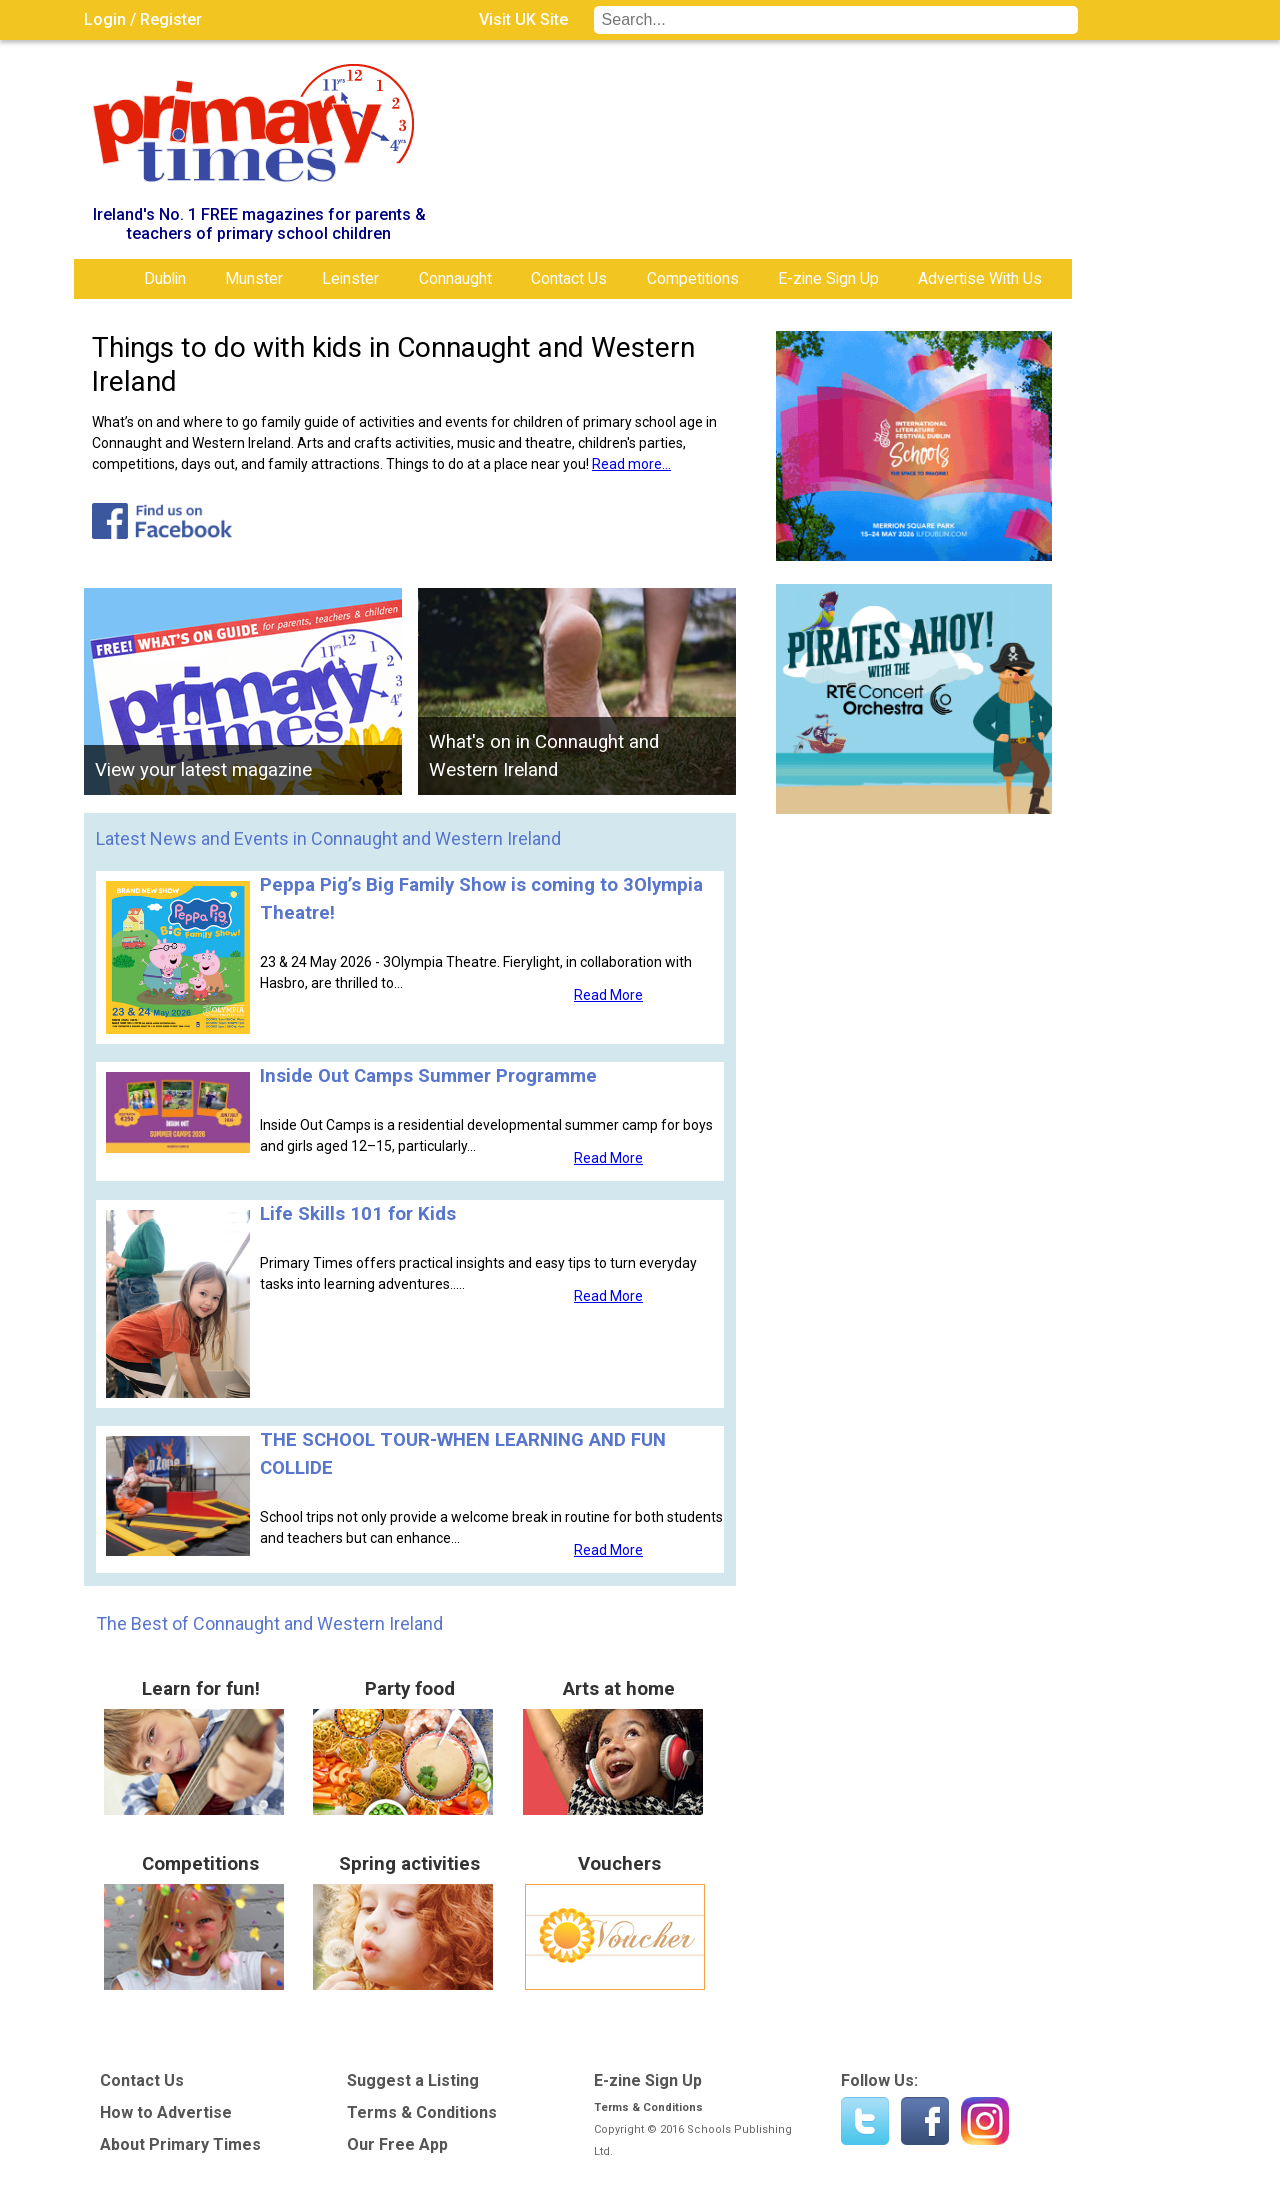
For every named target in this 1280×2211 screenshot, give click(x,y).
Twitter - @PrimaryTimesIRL (865, 2121)
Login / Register (143, 19)
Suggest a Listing (413, 2080)
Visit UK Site (523, 19)
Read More (608, 995)
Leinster (350, 278)
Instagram (985, 2121)
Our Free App (397, 2144)
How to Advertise (166, 2112)
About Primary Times (180, 2144)
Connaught (455, 278)
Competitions (693, 278)
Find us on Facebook (925, 2121)
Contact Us (569, 278)
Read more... (631, 464)
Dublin (165, 278)
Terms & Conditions (422, 2112)
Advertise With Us (980, 278)
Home (104, 279)
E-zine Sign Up (828, 278)
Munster (254, 278)
